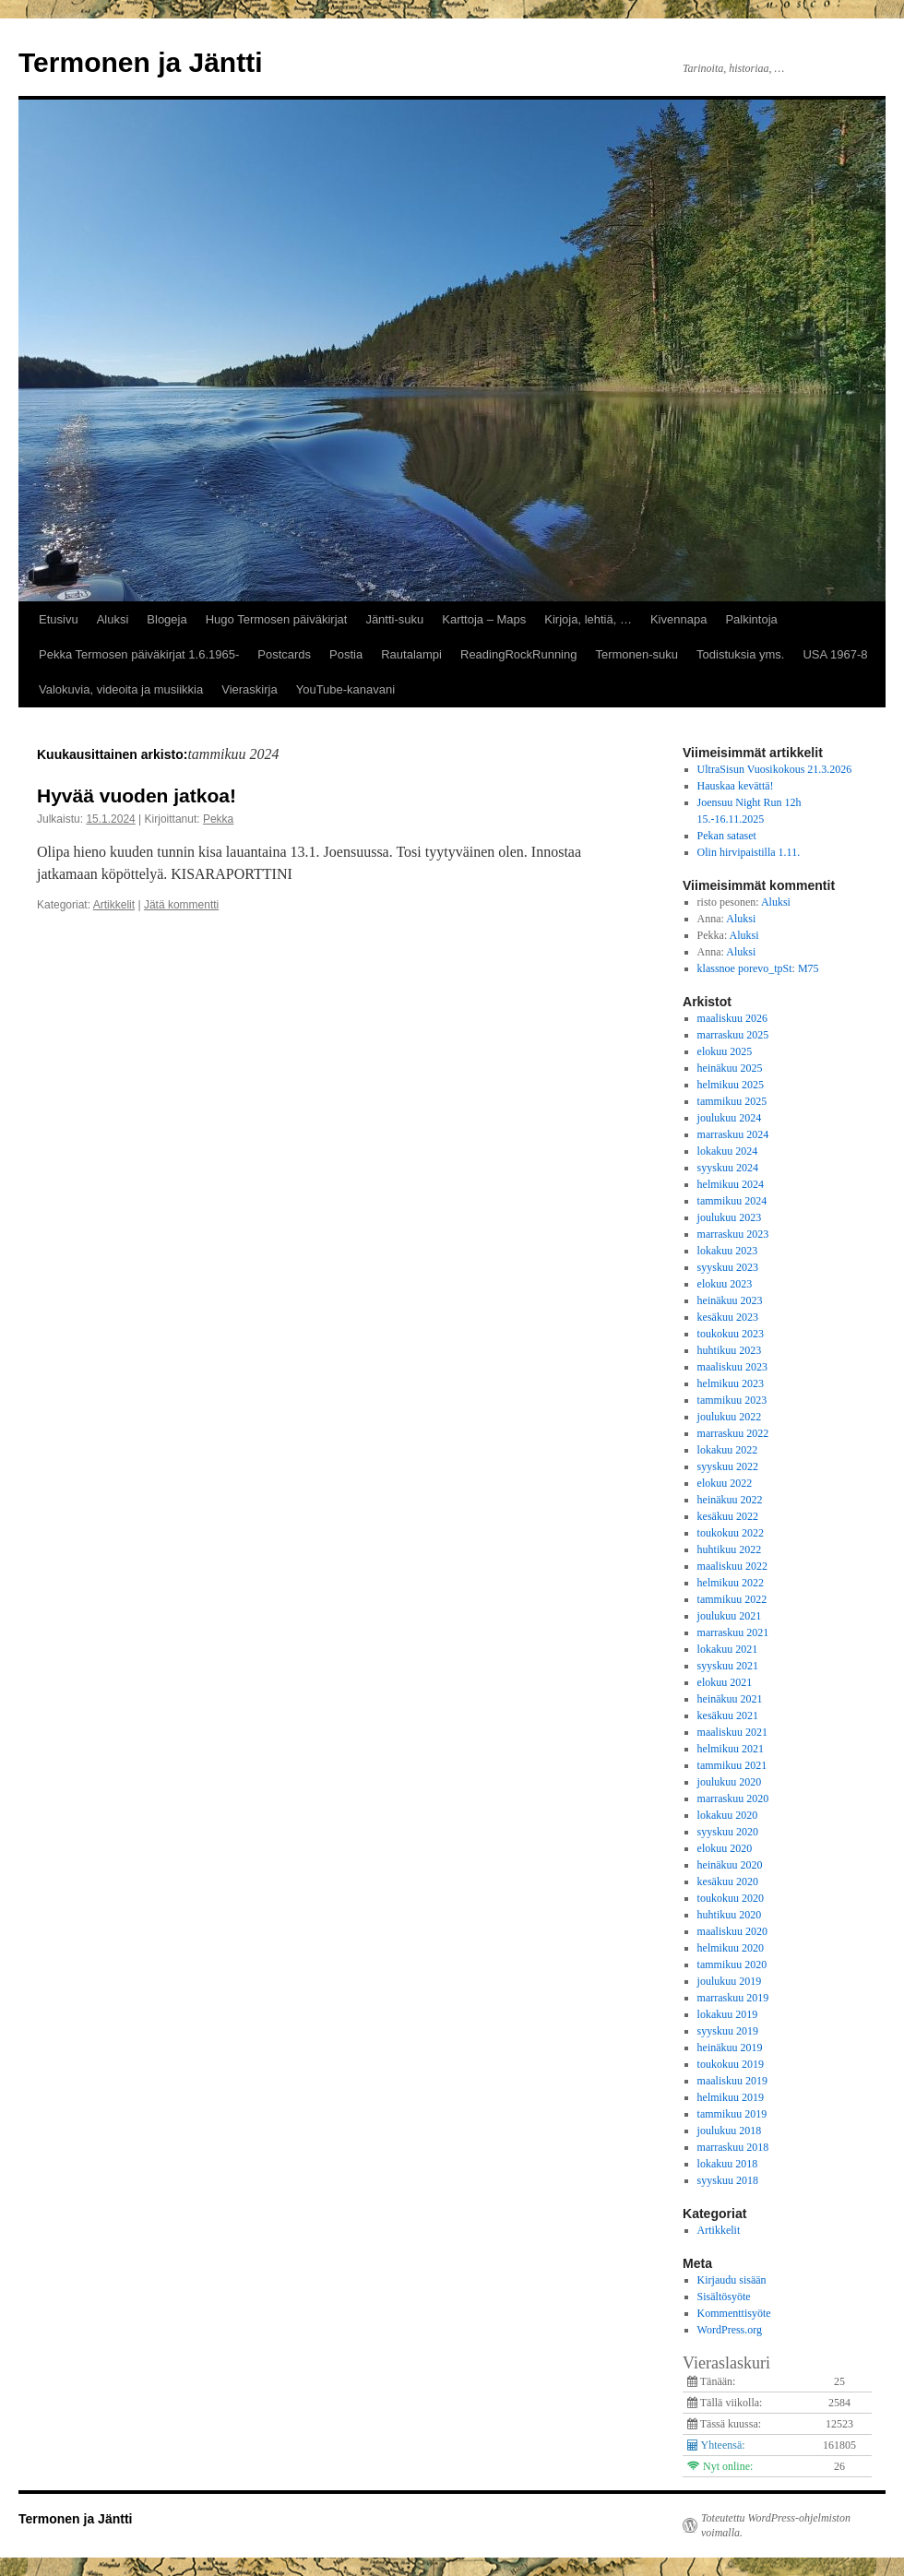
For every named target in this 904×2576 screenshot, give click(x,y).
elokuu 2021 (725, 1682)
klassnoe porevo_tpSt (744, 968)
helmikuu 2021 (730, 1748)
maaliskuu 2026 (732, 1018)
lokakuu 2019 (727, 2014)
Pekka (218, 819)
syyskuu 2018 (727, 2180)
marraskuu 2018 (733, 2147)
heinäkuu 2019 (730, 2047)
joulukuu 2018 (729, 2130)
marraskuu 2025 (733, 1034)
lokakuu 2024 (727, 1151)
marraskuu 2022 (733, 1433)
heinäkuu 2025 (730, 1068)
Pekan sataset (726, 835)
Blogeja (166, 619)
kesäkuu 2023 (727, 1317)
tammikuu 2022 (732, 1599)
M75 (808, 968)
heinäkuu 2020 (730, 1864)
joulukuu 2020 (729, 1781)
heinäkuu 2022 (730, 1499)
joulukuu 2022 (729, 1416)
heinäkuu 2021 (730, 1698)
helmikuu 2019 (730, 2097)
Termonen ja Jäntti (140, 62)
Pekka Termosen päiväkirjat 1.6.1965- (139, 654)
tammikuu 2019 (732, 2113)
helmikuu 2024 (730, 1184)
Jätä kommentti (181, 904)
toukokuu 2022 (730, 1532)
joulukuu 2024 (729, 1117)
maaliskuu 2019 (732, 2080)
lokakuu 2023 (727, 1250)
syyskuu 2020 (727, 1831)
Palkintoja (751, 619)
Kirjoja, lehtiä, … (588, 619)
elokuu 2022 (725, 1483)
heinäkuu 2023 (730, 1300)
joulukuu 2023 (729, 1217)
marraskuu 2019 (733, 1997)
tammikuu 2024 (732, 1200)
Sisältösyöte (724, 2296)
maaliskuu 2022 (732, 1566)
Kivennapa (678, 619)
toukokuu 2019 (730, 2064)
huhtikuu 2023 (729, 1350)
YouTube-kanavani (345, 689)
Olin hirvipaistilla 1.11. (749, 852)
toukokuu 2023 (730, 1333)
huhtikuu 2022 (729, 1549)
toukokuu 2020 (730, 1898)
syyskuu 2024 (727, 1167)
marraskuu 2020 (733, 1798)
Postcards (284, 654)
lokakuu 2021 (727, 1649)
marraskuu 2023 (733, 1234)
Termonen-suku (636, 654)
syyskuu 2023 (727, 1267)
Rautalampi (411, 654)
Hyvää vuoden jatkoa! (136, 795)
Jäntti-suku (394, 619)
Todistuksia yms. (740, 654)
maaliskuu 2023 (732, 1366)
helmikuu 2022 (730, 1582)
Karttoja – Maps (484, 619)
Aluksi (113, 619)
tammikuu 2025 (732, 1101)
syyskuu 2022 (727, 1466)
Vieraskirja (249, 689)
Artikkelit (114, 904)
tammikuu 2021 (732, 1765)
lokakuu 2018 (727, 2163)
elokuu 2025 (725, 1051)
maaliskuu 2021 (732, 1732)
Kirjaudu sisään (732, 2279)
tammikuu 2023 (732, 1400)
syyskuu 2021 (727, 1665)
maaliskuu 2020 (732, 1931)
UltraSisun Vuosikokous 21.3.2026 (774, 769)
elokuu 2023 (725, 1283)
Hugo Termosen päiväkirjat (277, 619)
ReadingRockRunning (518, 654)
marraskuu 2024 (733, 1134)
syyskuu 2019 (727, 2030)
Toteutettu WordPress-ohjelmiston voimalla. (775, 2525)
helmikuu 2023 (730, 1383)
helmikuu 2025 (730, 1084)
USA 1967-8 (835, 654)
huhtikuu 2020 (729, 1914)
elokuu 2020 (725, 1848)
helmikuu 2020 (730, 1947)
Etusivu (58, 619)
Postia (346, 654)
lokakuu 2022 (727, 1449)
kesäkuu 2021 (727, 1715)
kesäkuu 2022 (727, 1516)
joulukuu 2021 (729, 1615)
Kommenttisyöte (734, 2313)
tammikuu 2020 (732, 1964)
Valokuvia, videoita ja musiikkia (121, 689)
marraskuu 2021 (733, 1632)
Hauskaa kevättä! (735, 785)
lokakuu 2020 (727, 1815)
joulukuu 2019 (729, 1981)
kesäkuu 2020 (727, 1881)
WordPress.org (729, 2329)
